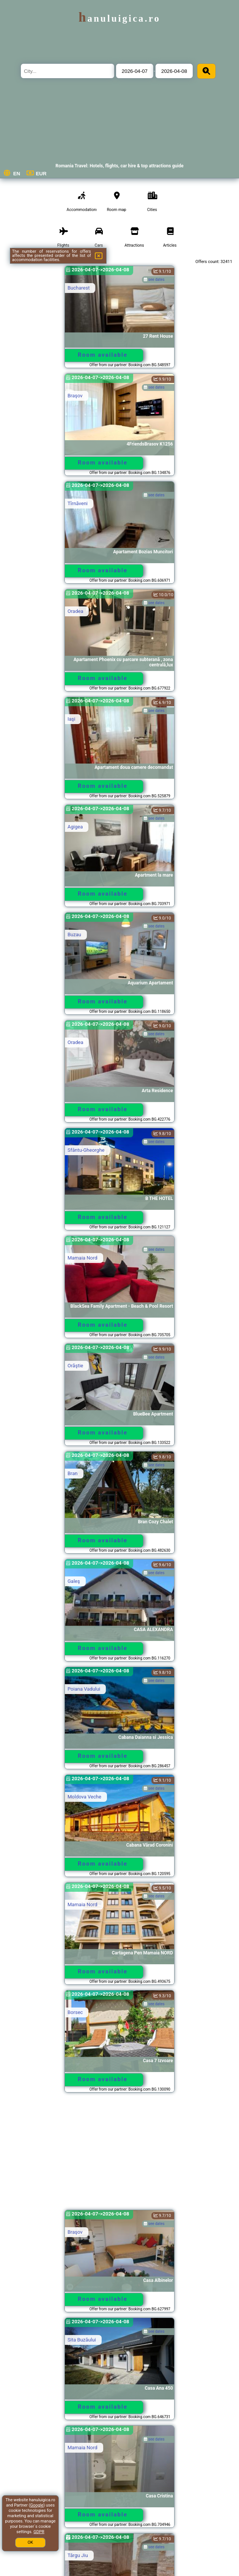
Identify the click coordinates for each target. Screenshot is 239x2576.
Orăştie (75, 1365)
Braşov (75, 395)
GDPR (38, 2531)
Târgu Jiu (78, 2555)
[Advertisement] (119, 2155)
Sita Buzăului (82, 2340)
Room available (102, 354)
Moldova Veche (84, 1797)
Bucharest (79, 288)
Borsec (75, 2012)
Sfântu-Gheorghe (86, 1150)
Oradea (75, 611)
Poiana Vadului (84, 1689)
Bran (73, 1473)
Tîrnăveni (78, 503)
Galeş (74, 1581)
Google (37, 2505)
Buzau (74, 934)
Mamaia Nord (82, 1258)
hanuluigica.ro (119, 18)
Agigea (75, 827)
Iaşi (71, 719)
